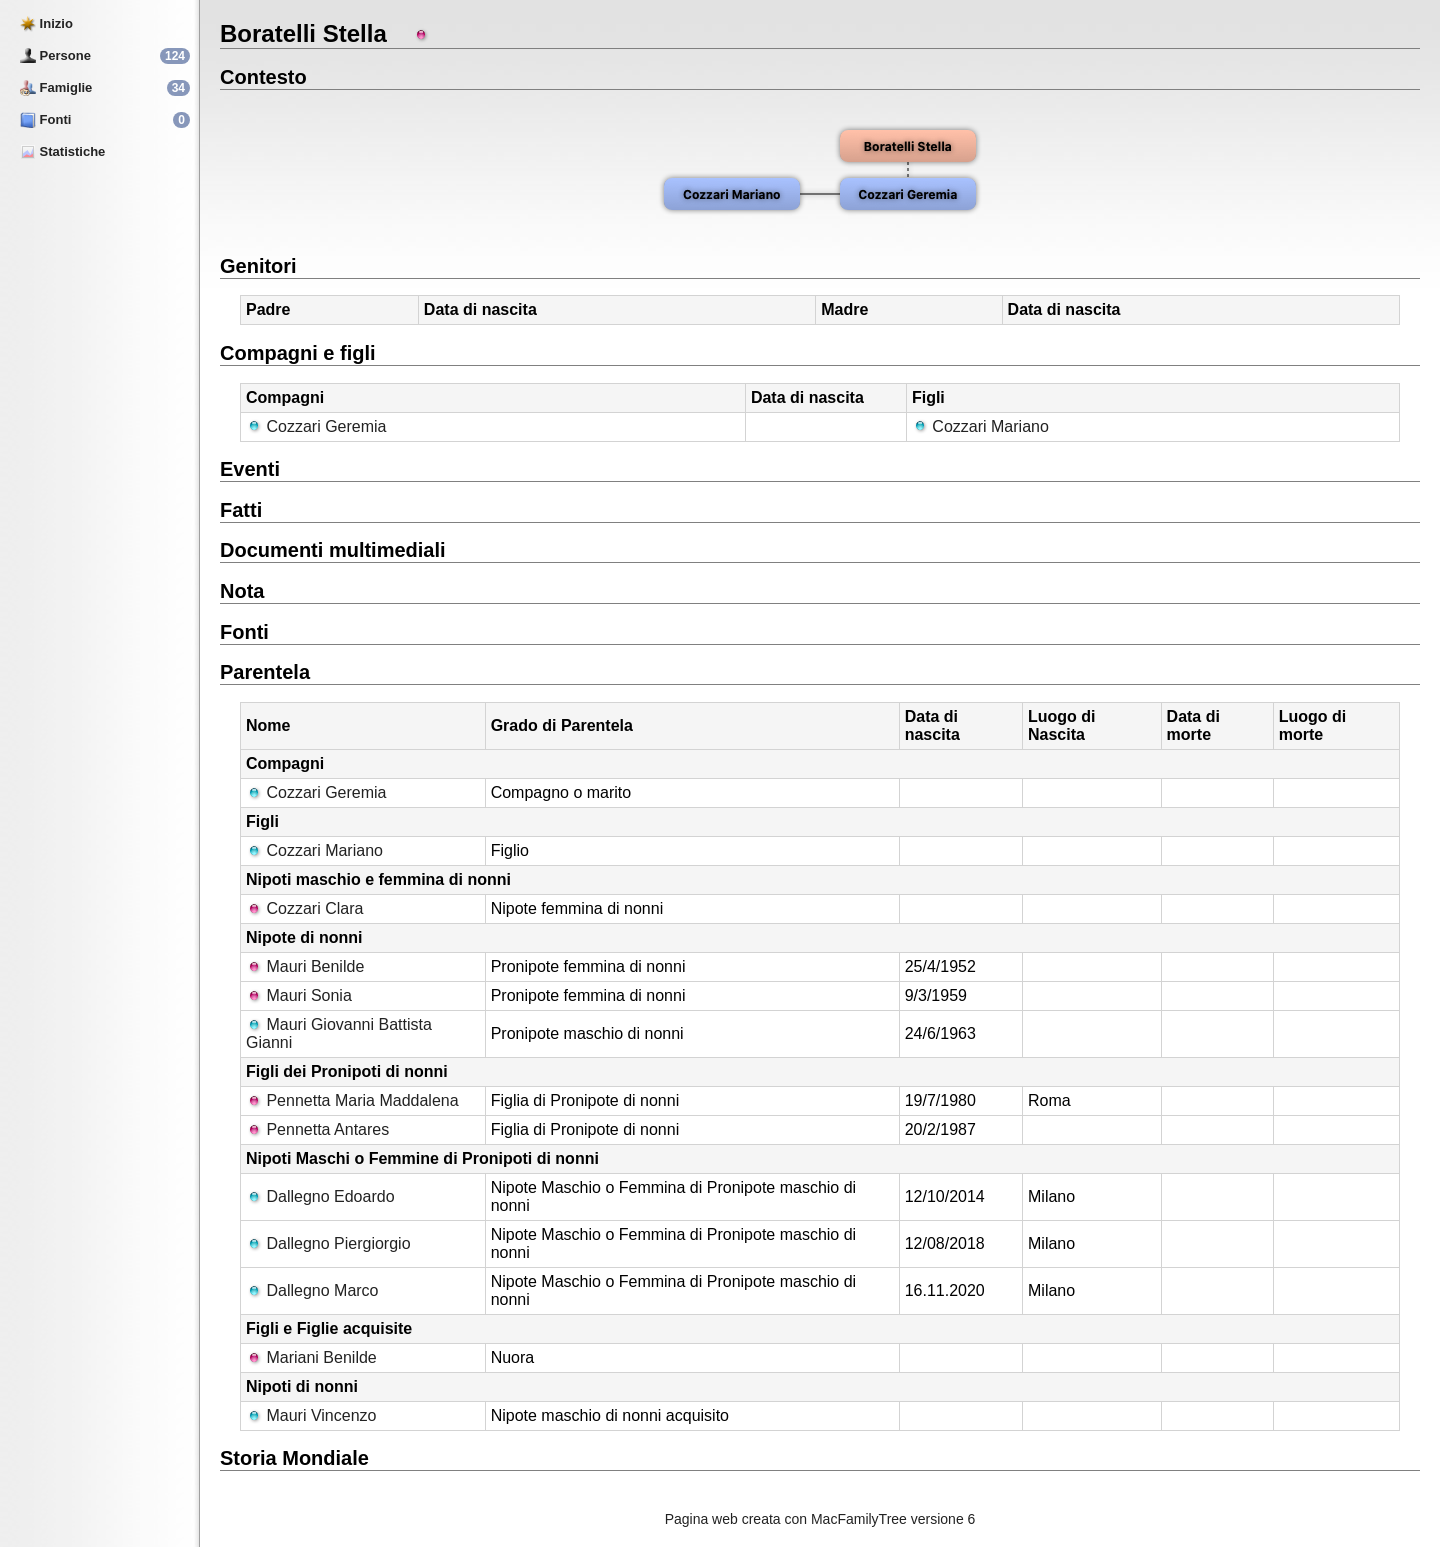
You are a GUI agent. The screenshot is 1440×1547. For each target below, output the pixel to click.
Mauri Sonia (299, 995)
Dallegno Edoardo (320, 1196)
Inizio (46, 23)
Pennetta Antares (317, 1129)
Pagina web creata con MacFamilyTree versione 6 (820, 1519)
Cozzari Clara (304, 908)
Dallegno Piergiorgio (328, 1243)
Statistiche (62, 151)
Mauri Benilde (305, 966)
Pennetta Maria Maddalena (352, 1100)
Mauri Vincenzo (311, 1415)
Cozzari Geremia (316, 426)
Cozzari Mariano (980, 426)
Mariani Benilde (311, 1357)
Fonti (45, 119)
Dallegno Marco (312, 1290)
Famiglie (56, 87)
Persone (55, 55)
